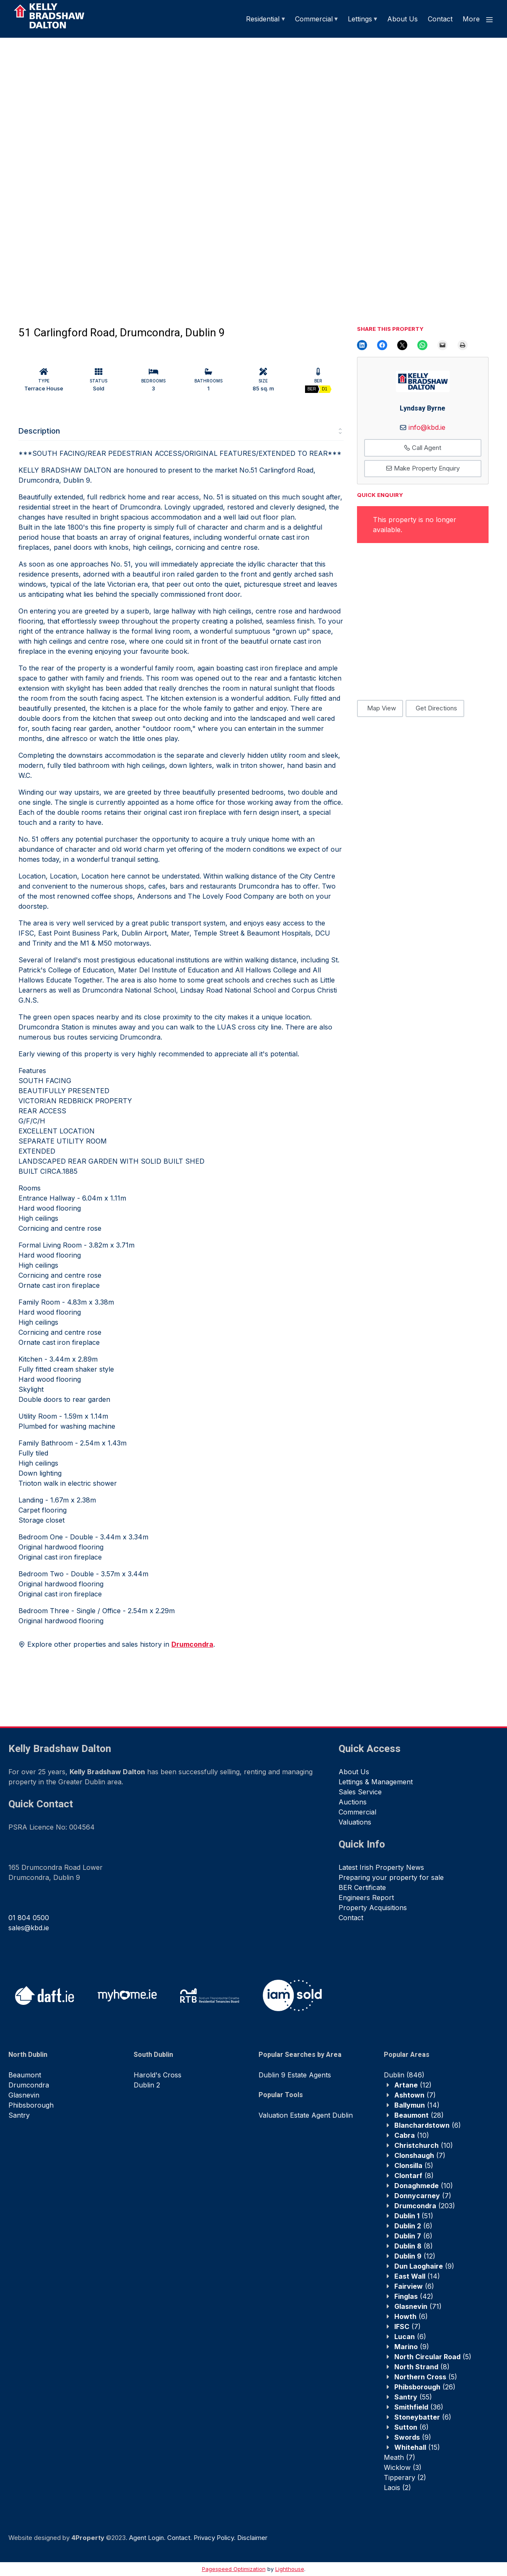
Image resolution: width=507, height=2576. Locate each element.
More (478, 19)
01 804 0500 (28, 1917)
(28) (419, 2115)
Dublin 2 (147, 2085)
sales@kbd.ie (28, 1928)
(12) (413, 2085)
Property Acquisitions (373, 1907)
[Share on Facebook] (382, 345)
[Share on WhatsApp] (422, 345)
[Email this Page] (402, 345)
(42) (413, 2296)
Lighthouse (289, 2569)
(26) (424, 2387)
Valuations (355, 1822)
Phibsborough (31, 2105)
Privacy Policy (214, 2538)
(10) (411, 2135)
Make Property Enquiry (423, 468)
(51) (413, 2216)
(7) (415, 2095)
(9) (424, 2266)
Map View (381, 708)
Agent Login (146, 2538)
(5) (413, 2165)
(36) (418, 2407)
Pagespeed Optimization (234, 2569)
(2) (405, 2477)
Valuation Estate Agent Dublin (306, 2115)
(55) (413, 2397)
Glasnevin (23, 2095)
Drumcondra (28, 2085)
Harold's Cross (157, 2075)
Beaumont (24, 2075)
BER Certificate (362, 1887)
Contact (440, 19)
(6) (427, 2125)
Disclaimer (252, 2538)
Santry (19, 2115)
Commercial (314, 19)
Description (39, 430)
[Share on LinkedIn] (362, 345)
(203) (424, 2206)
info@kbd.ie (427, 427)
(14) (417, 2105)
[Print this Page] (463, 345)
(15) (417, 2447)
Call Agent (422, 448)
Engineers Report (366, 1897)
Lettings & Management (376, 1782)
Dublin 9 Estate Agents (295, 2075)
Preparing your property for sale (391, 1877)
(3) (403, 2467)
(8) (414, 2175)
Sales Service (360, 1792)
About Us (402, 19)
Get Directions (436, 708)
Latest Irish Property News (381, 1867)
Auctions (353, 1802)
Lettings (360, 19)
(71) (418, 2306)
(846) (404, 2075)
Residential (262, 19)
